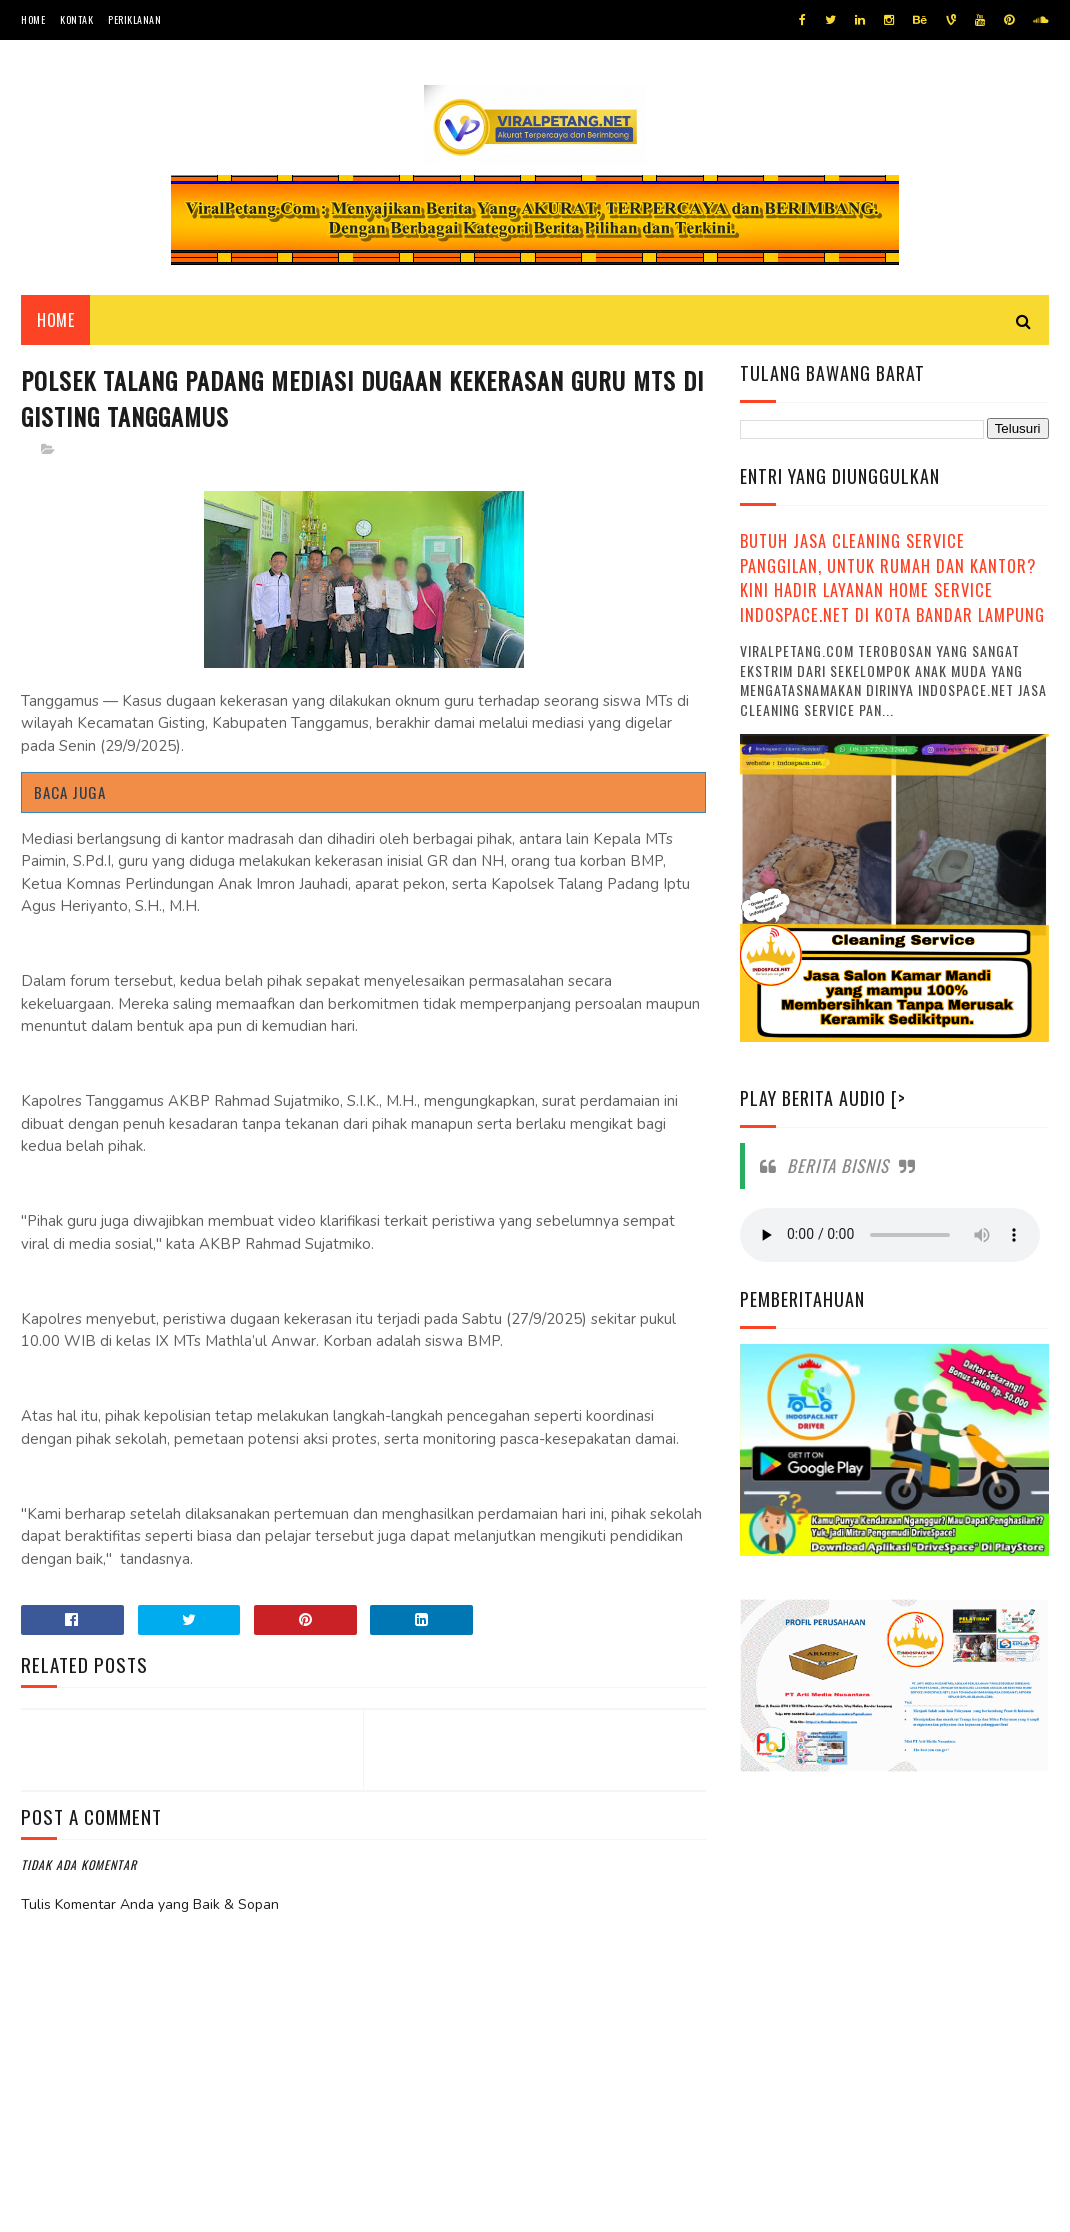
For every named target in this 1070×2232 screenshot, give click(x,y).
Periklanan (134, 19)
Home (33, 19)
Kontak (76, 19)
